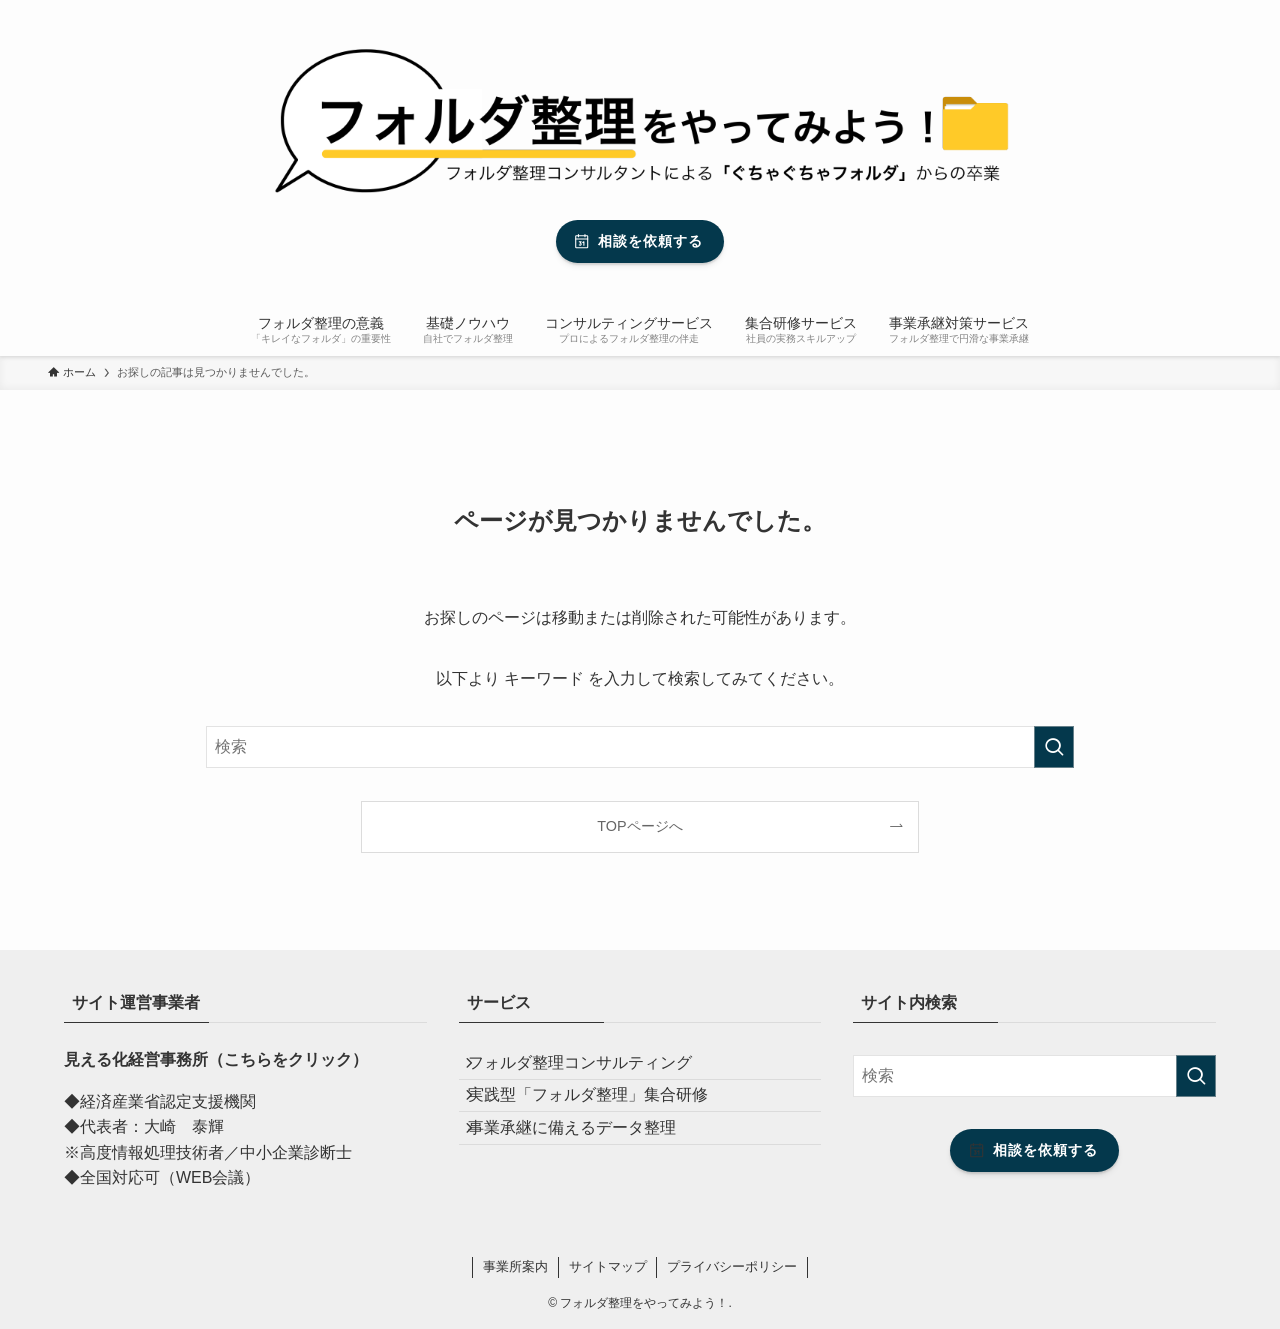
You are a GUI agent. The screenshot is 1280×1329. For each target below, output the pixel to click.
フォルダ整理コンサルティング (595, 1069)
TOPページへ (639, 826)
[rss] (1193, 11)
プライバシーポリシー (732, 1266)
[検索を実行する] (1054, 747)
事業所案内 (515, 1266)
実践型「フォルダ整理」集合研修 (603, 1116)
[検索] (1219, 11)
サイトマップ (608, 1266)
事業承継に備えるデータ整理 (587, 1164)
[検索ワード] (640, 747)
